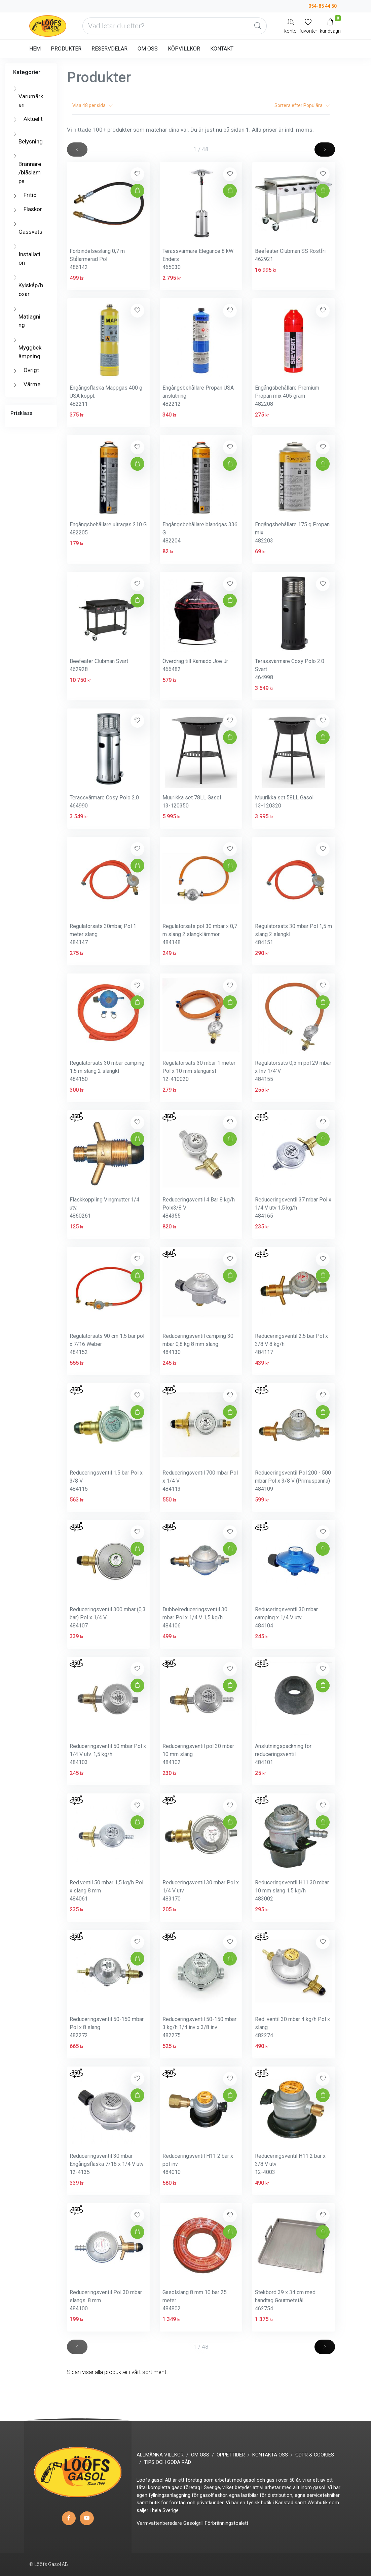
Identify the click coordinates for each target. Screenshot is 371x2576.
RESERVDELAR (109, 48)
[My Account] (290, 26)
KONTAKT (221, 48)
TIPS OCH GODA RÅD (167, 2462)
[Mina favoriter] (308, 26)
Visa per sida (92, 105)
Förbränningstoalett (226, 2523)
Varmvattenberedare (159, 2523)
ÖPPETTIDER (231, 2455)
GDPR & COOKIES (314, 2455)
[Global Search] (258, 26)
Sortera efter (302, 105)
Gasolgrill (193, 2523)
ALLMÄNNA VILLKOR (160, 2455)
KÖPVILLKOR (184, 48)
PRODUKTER (66, 48)
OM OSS (148, 48)
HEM (35, 48)
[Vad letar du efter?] (174, 26)
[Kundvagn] (330, 26)
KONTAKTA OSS (270, 2455)
